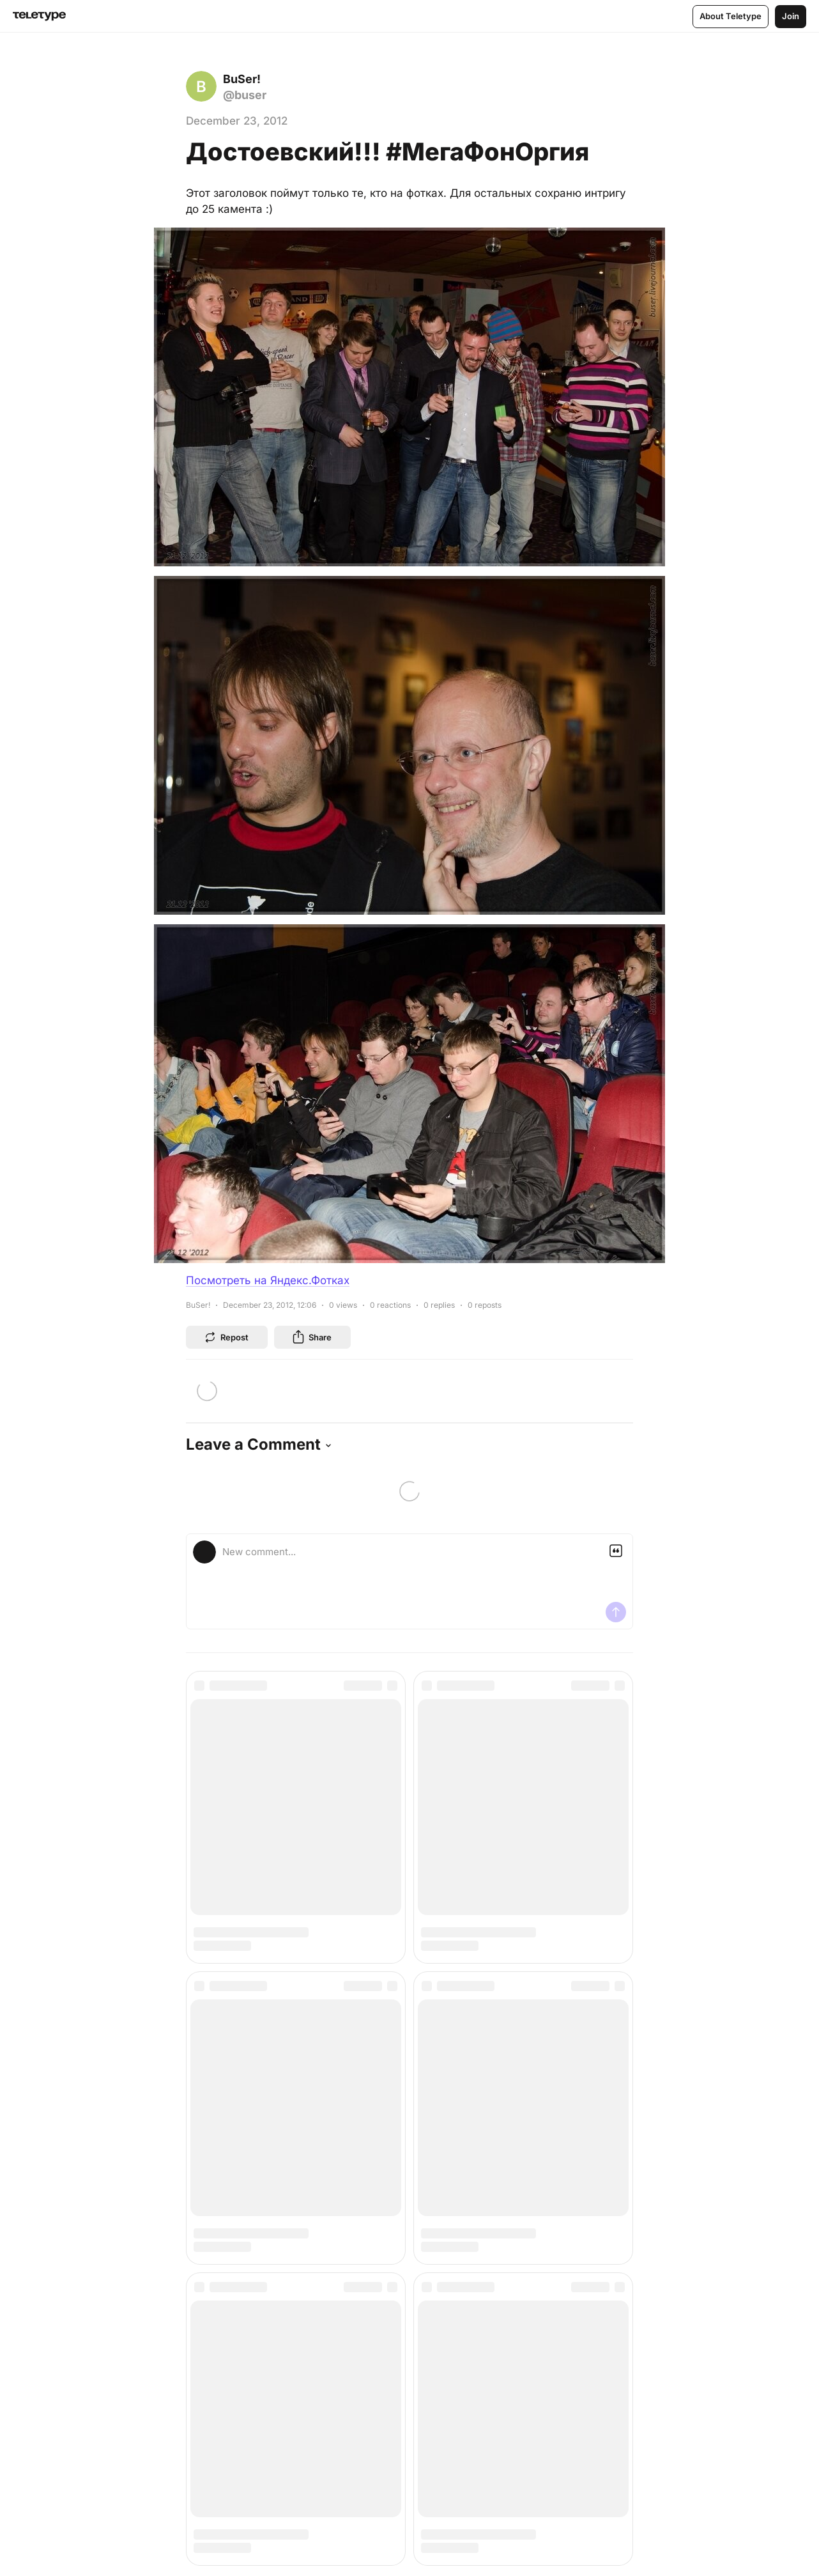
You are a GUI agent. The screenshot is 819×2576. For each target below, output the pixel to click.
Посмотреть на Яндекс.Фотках (267, 1280)
